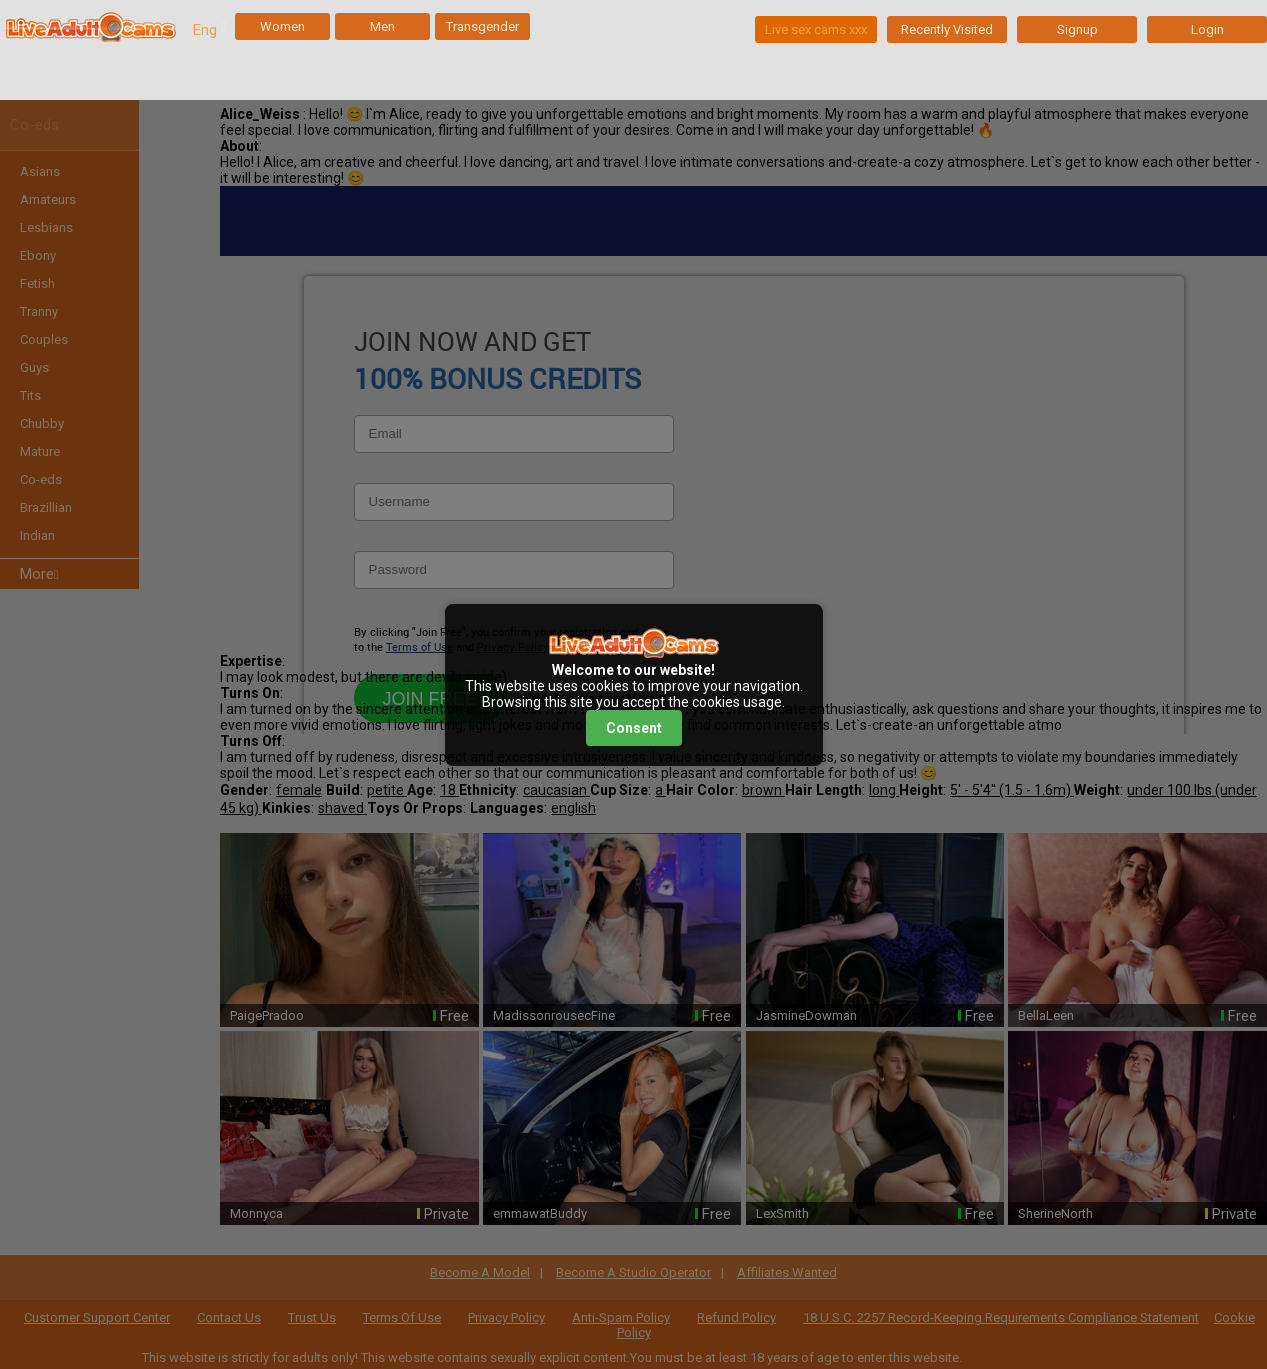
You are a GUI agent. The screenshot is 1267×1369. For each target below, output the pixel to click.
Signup (1077, 29)
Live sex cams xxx (816, 29)
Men (382, 26)
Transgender (482, 26)
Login (1207, 29)
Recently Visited (947, 29)
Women (282, 26)
